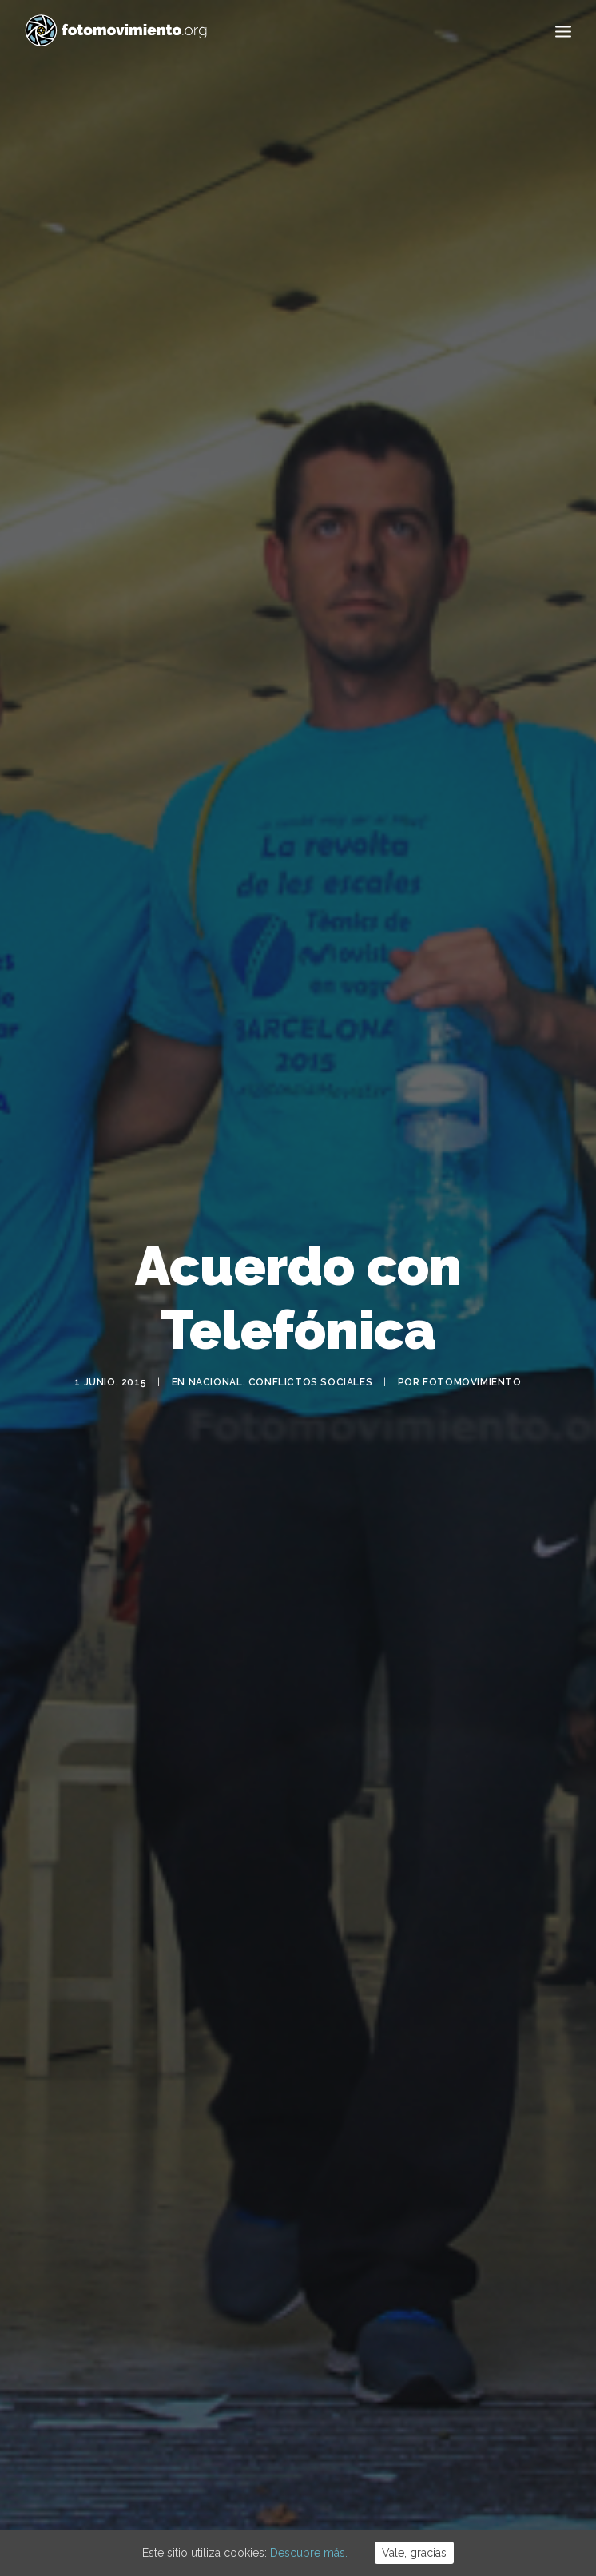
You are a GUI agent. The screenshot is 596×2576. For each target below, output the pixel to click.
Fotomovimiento (472, 1354)
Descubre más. (309, 2552)
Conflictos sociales (310, 1354)
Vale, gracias (414, 2552)
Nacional (216, 1354)
